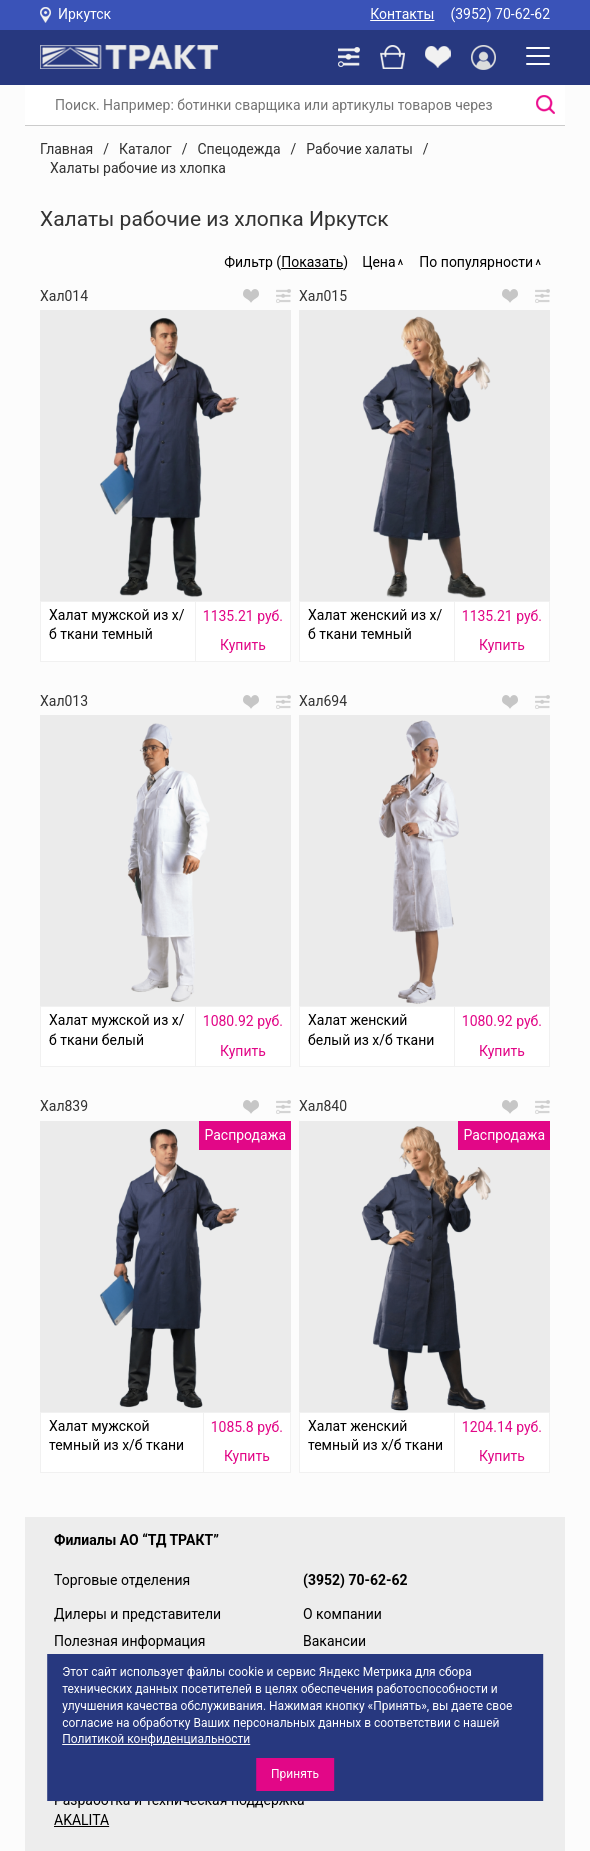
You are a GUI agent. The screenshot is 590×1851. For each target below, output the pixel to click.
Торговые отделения (122, 1580)
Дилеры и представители (137, 1614)
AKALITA (81, 1820)
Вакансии (334, 1641)
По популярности (476, 262)
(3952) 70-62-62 (500, 14)
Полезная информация (130, 1641)
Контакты (402, 14)
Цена (378, 262)
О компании (342, 1614)
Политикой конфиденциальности (156, 1739)
